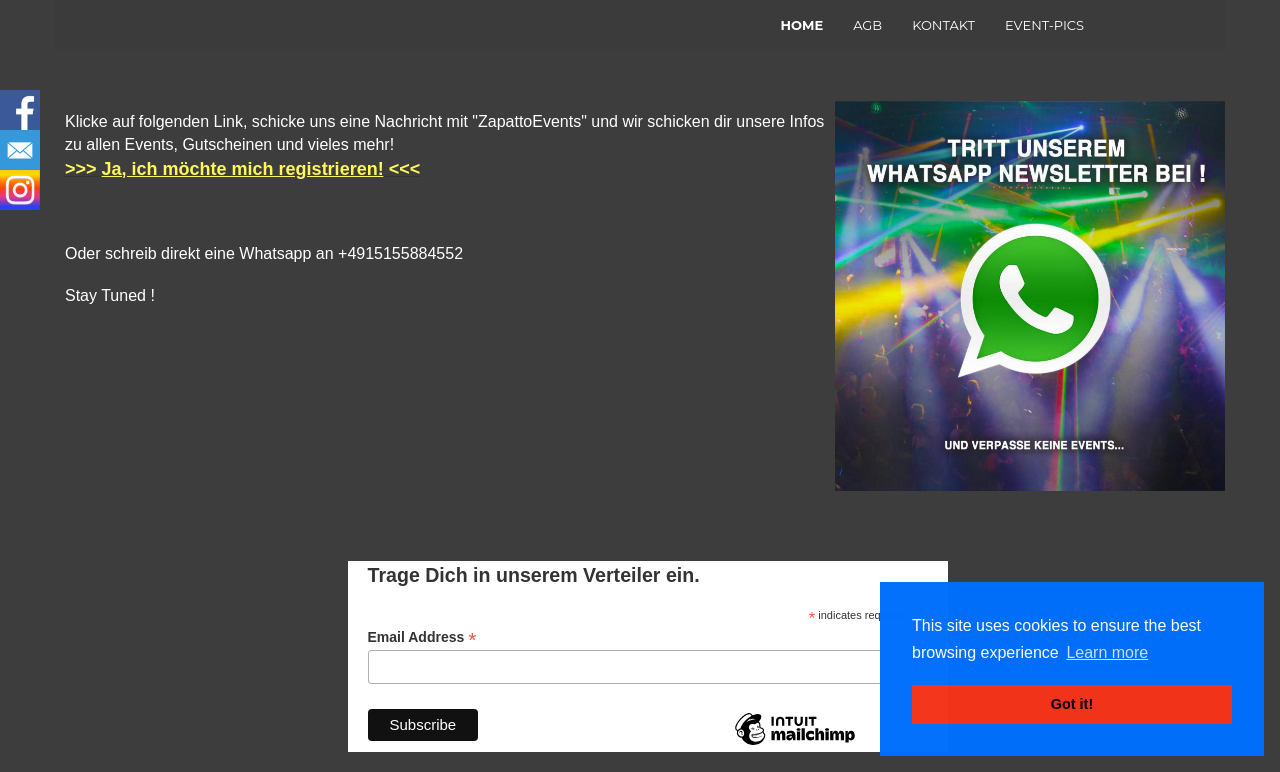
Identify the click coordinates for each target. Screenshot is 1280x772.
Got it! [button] (1072, 704)
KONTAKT (943, 25)
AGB (867, 25)
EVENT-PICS (1044, 25)
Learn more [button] (1107, 652)
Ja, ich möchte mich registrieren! (243, 169)
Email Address (422, 637)
